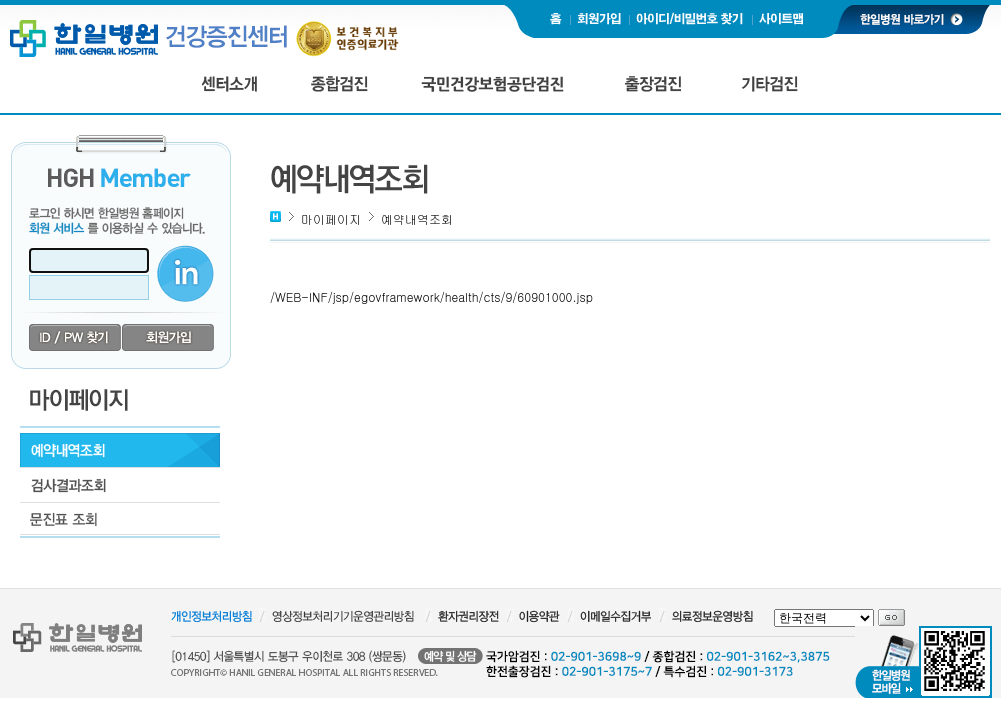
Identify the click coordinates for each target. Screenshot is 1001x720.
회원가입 (168, 338)
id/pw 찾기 (75, 338)
